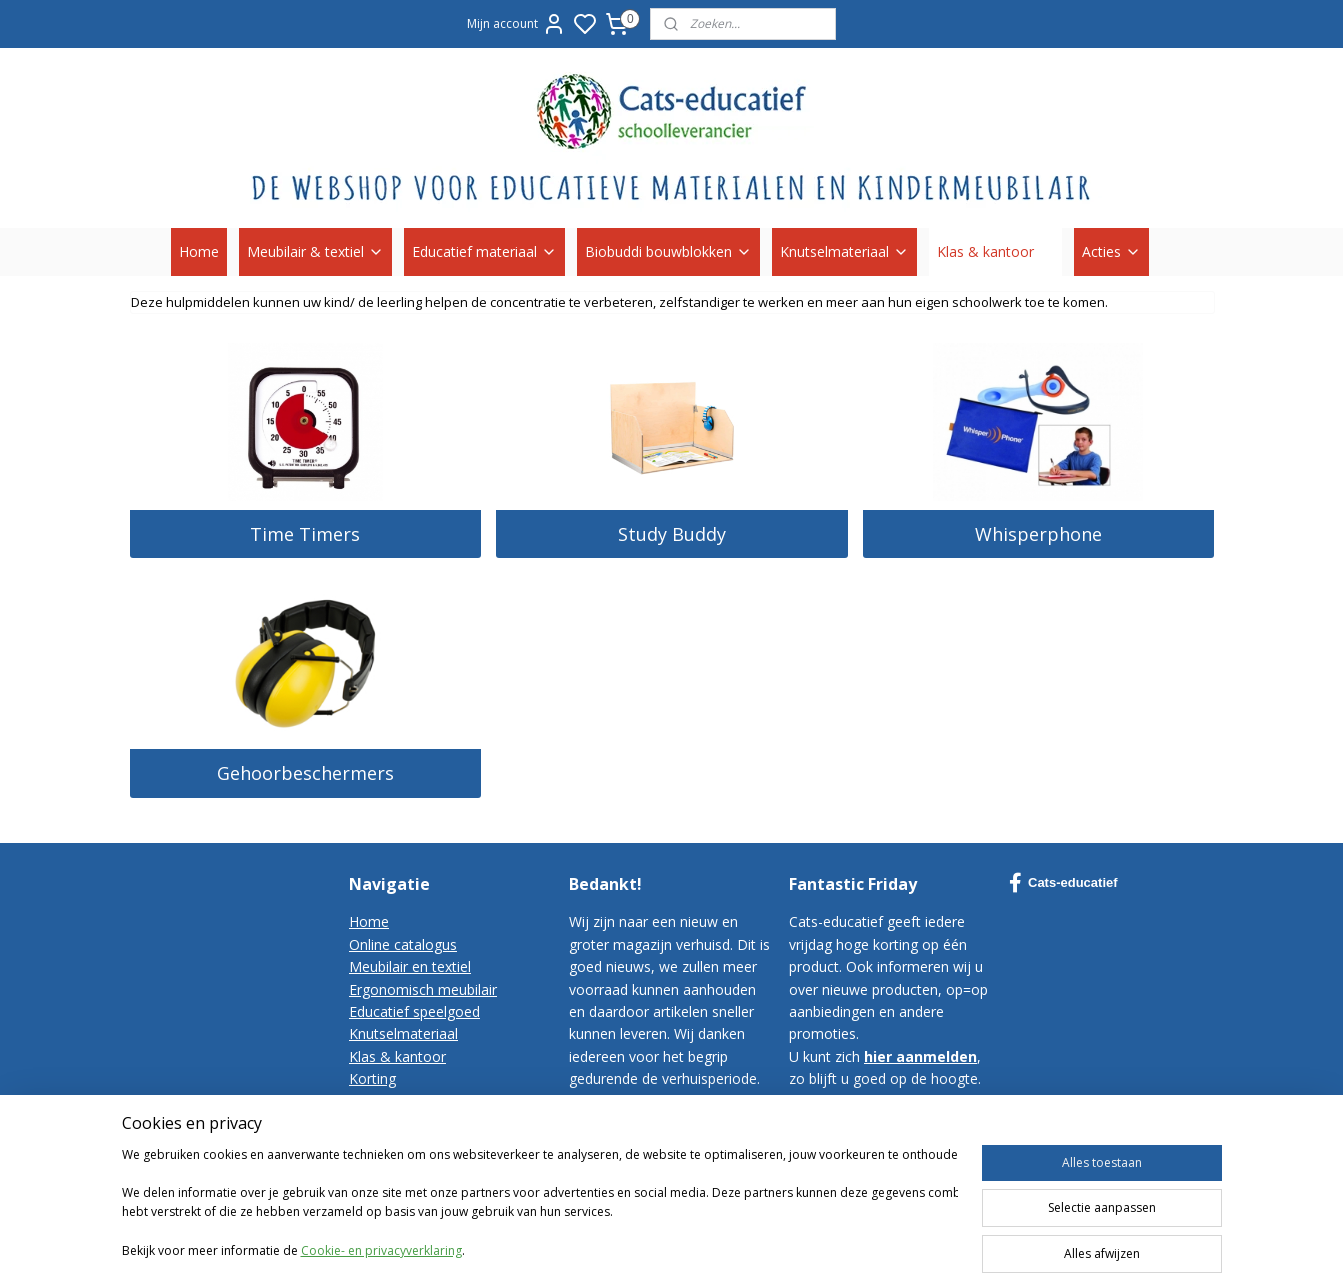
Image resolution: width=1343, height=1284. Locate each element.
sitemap (868, 1242)
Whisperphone (1038, 534)
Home (199, 251)
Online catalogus (403, 944)
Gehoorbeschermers (304, 773)
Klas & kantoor (995, 251)
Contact (374, 1100)
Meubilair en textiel (410, 966)
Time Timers (305, 534)
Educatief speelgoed (414, 1011)
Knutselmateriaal (844, 251)
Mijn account (516, 24)
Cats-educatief (1063, 883)
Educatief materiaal (484, 251)
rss (910, 1242)
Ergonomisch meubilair (423, 989)
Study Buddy (671, 534)
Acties (1111, 251)
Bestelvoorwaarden (412, 1123)
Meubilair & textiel (315, 251)
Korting (372, 1078)
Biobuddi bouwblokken (668, 251)
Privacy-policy (393, 1145)
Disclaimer (383, 1168)
